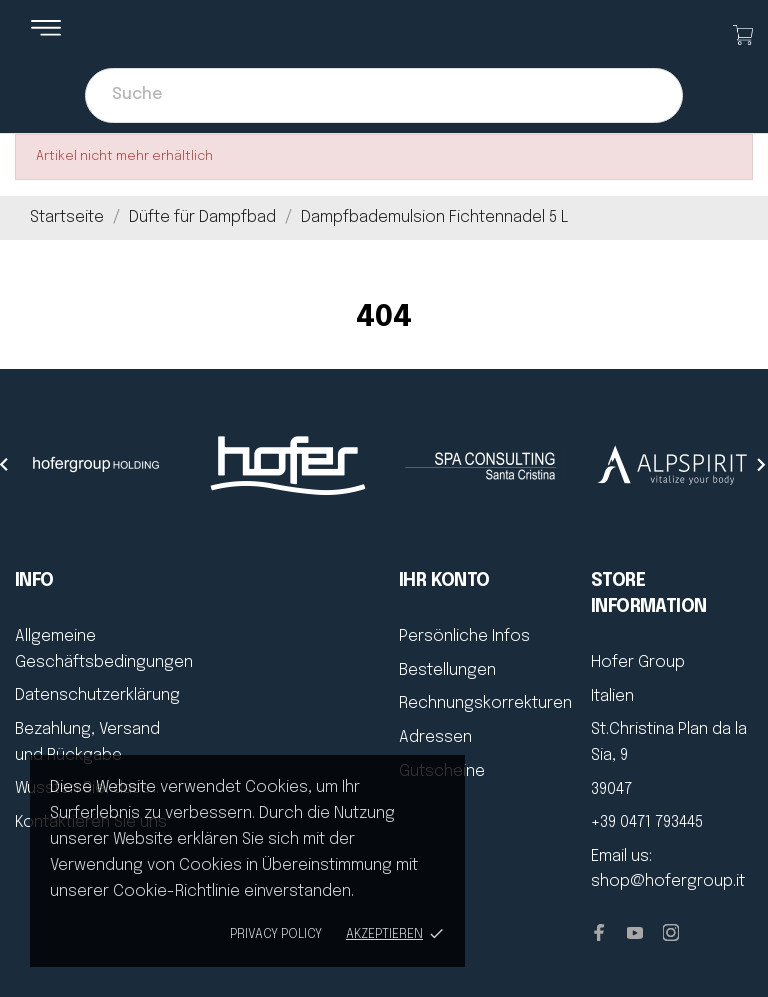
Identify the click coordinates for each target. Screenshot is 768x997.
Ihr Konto (444, 581)
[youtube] (635, 933)
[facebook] (599, 932)
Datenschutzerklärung (97, 695)
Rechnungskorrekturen (485, 703)
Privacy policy (276, 934)
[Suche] (384, 95)
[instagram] (671, 932)
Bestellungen (447, 670)
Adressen (435, 737)
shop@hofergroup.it (668, 881)
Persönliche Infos (464, 636)
